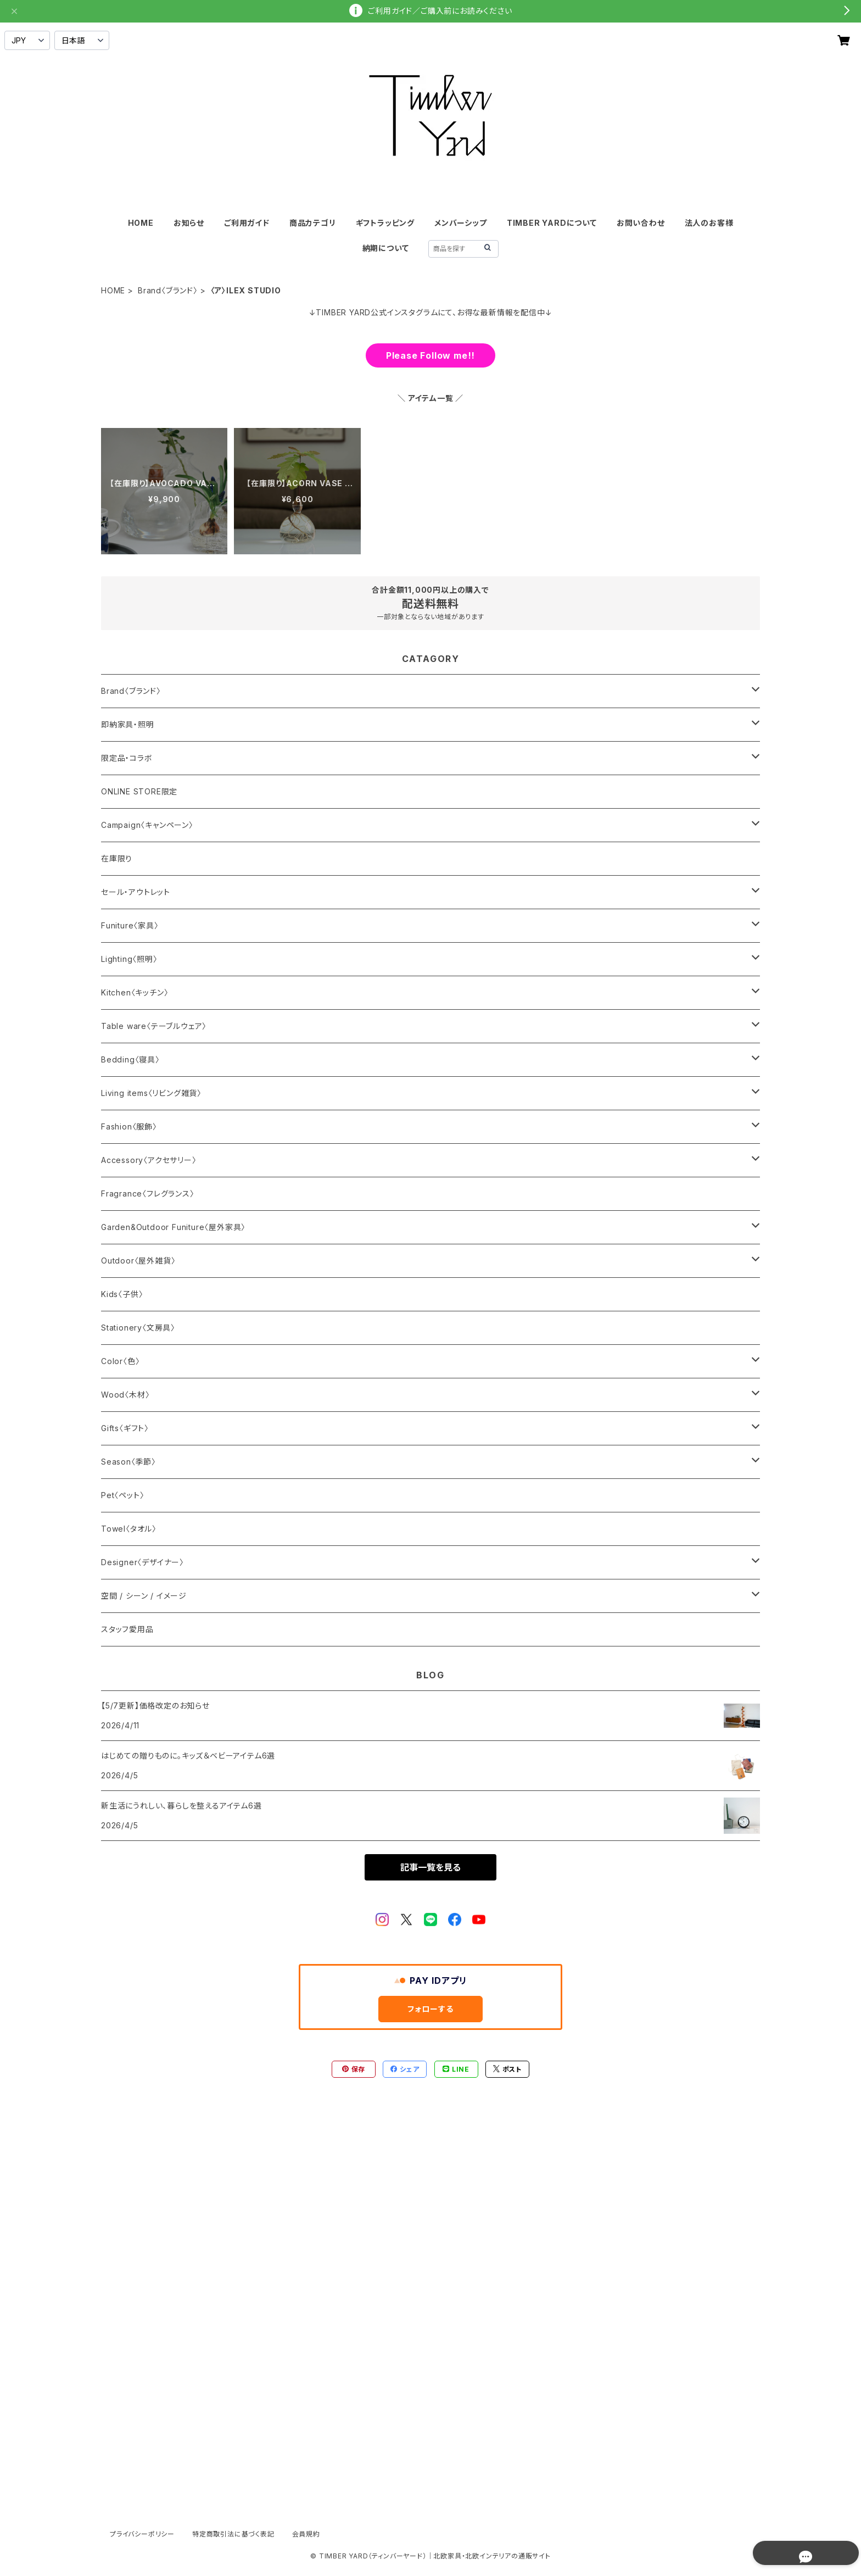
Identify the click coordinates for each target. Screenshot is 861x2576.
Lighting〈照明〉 (129, 959)
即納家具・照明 (127, 724)
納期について (385, 248)
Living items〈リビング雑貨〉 (151, 1093)
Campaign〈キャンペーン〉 (147, 825)
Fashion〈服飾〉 (129, 1126)
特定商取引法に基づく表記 (233, 2534)
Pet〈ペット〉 (122, 1495)
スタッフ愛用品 (127, 1629)
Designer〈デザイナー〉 (142, 1562)
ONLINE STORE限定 (139, 791)
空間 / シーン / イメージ (144, 1595)
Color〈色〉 (120, 1361)
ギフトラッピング (385, 222)
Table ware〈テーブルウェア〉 (153, 1026)
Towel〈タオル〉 (128, 1528)
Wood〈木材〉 (125, 1394)
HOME (141, 222)
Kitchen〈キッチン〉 (134, 992)
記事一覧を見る (430, 1867)
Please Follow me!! (430, 355)
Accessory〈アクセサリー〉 (149, 1160)
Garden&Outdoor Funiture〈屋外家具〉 (173, 1227)
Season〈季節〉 (128, 1461)
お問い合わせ (641, 222)
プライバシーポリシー (142, 2534)
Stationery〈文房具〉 (138, 1327)
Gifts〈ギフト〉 (125, 1428)
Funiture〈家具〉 (130, 925)
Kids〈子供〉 (122, 1294)
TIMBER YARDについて (552, 222)
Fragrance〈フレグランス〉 (147, 1193)
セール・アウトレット (135, 892)
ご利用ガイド (247, 222)
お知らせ (189, 222)
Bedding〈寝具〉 (130, 1059)
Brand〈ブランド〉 (168, 290)
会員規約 (306, 2534)
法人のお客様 (709, 222)
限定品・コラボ (127, 758)
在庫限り (116, 858)
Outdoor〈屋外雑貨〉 (138, 1260)
